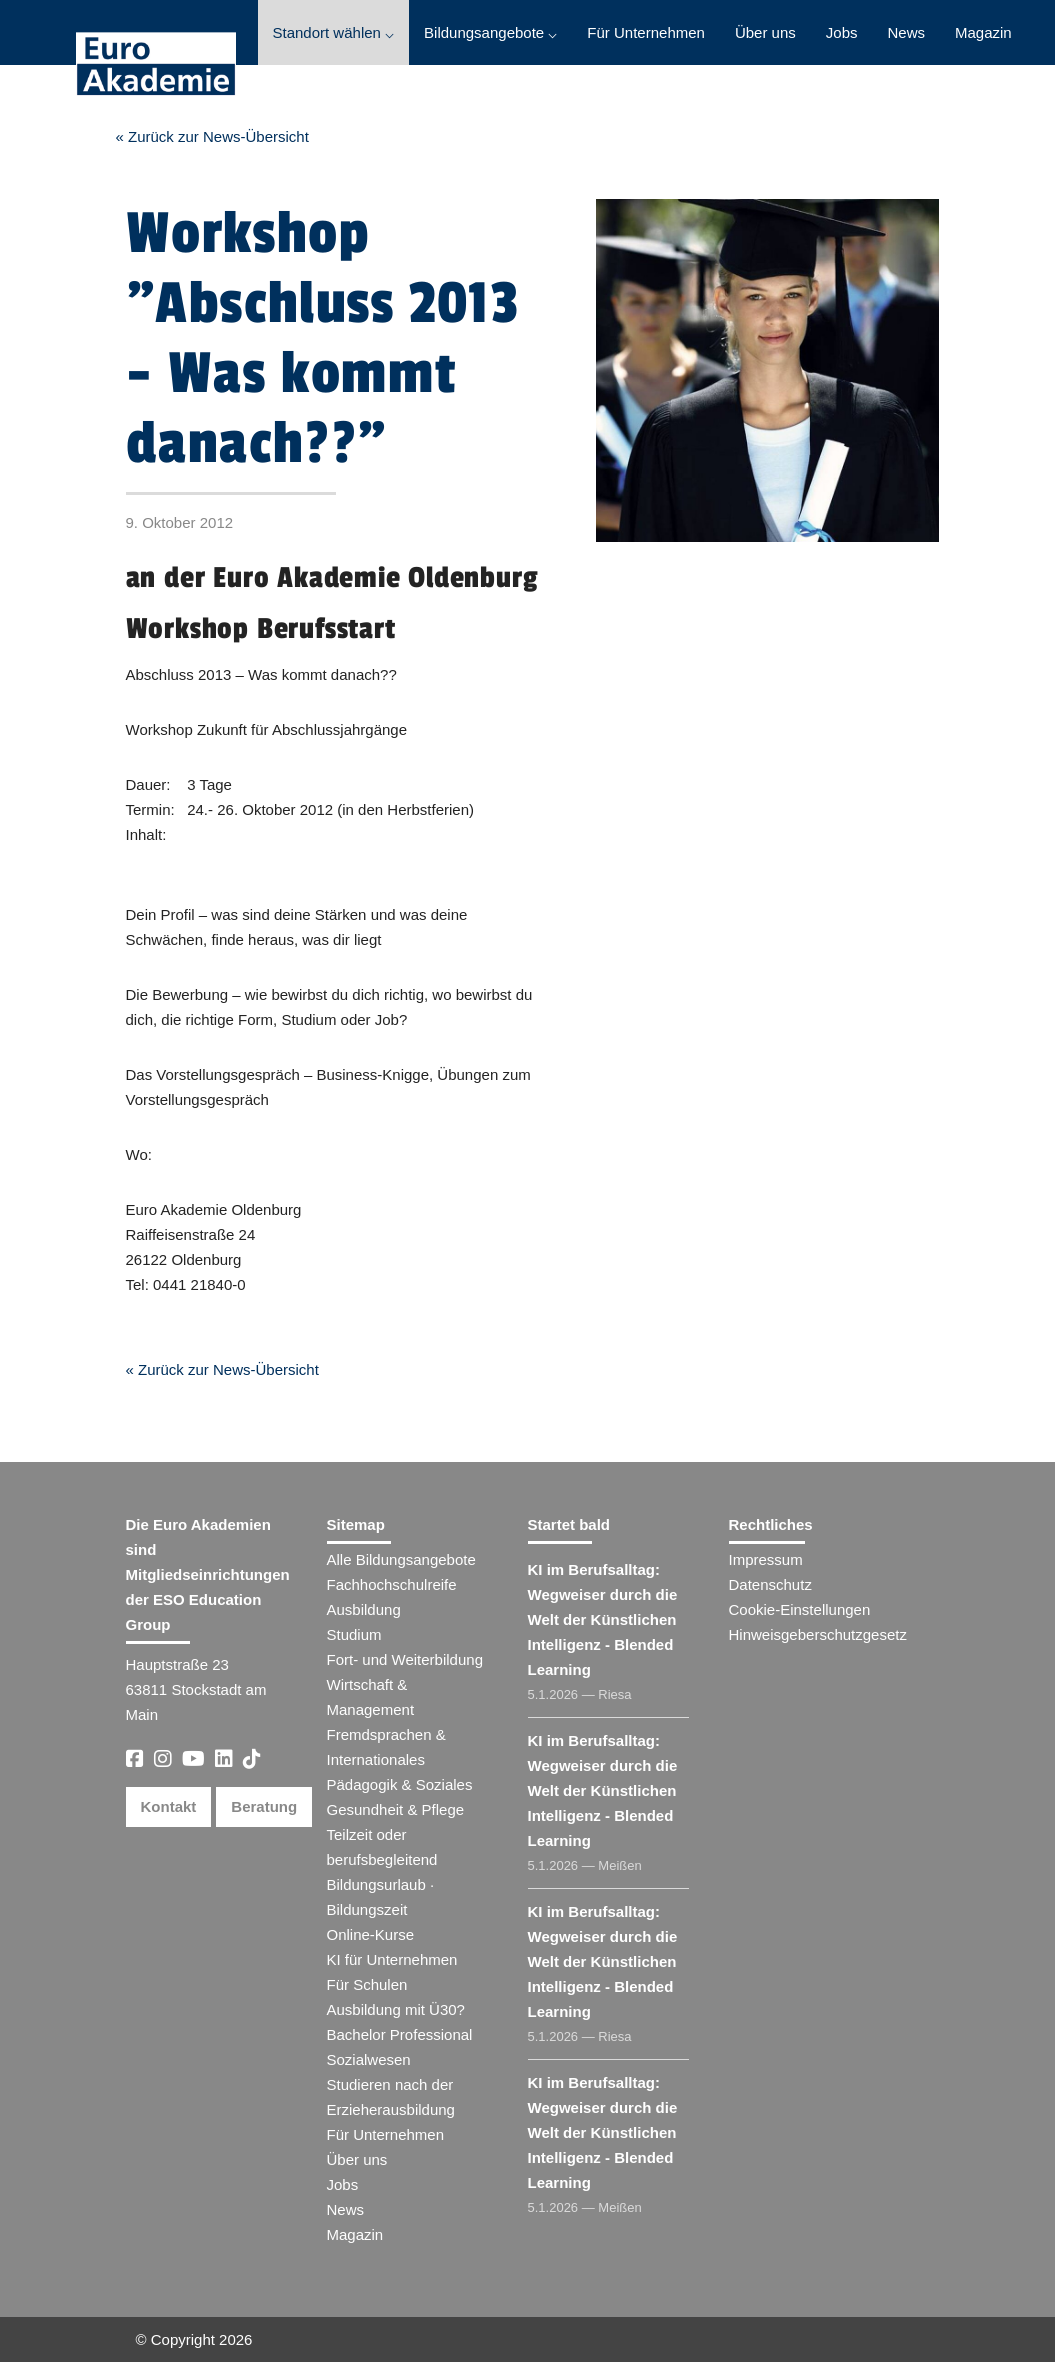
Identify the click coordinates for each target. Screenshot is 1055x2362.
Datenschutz (770, 1584)
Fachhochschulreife (392, 1584)
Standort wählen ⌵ (334, 32)
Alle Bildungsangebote (401, 1559)
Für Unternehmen (646, 32)
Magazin (983, 32)
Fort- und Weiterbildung (405, 1659)
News (906, 32)
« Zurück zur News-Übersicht (212, 136)
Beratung (264, 1806)
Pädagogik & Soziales (400, 1784)
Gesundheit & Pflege (396, 1809)
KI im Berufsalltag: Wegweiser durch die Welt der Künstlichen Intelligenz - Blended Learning (603, 1619)
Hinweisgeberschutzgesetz (818, 1634)
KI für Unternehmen (392, 1959)
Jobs (842, 32)
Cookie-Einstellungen (800, 1609)
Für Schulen (367, 1984)
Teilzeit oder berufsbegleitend (382, 1847)
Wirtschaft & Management (371, 1697)
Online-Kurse (371, 1934)
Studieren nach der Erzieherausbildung (391, 2097)
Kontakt (169, 1806)
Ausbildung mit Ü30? (396, 2009)
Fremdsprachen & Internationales (386, 1747)
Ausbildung (364, 1609)
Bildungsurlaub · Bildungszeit (381, 1897)
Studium (354, 1634)
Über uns (765, 32)
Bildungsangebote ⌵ (490, 32)
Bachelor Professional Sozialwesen (400, 2047)
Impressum (766, 1559)
